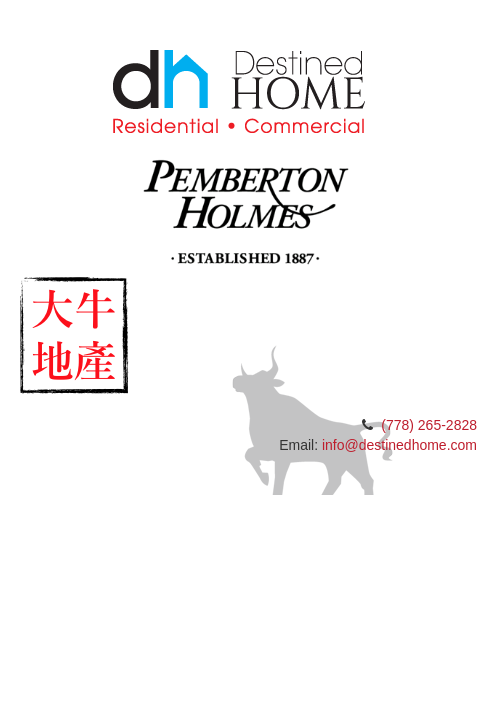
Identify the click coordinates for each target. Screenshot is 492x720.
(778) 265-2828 (429, 425)
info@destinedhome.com (399, 445)
